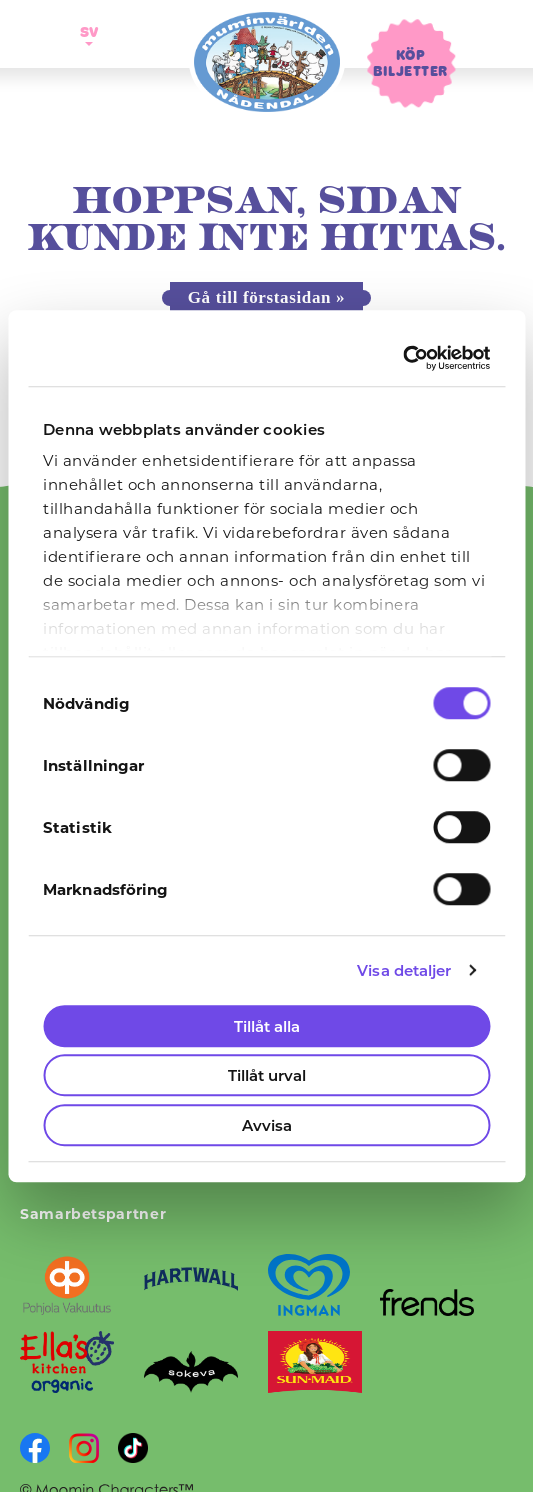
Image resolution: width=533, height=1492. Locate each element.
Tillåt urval (267, 1075)
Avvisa (267, 1125)
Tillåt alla (267, 1026)
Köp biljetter (410, 62)
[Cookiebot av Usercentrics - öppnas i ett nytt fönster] (402, 358)
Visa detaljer (404, 970)
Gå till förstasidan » (266, 297)
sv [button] (86, 31)
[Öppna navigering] (38, 34)
